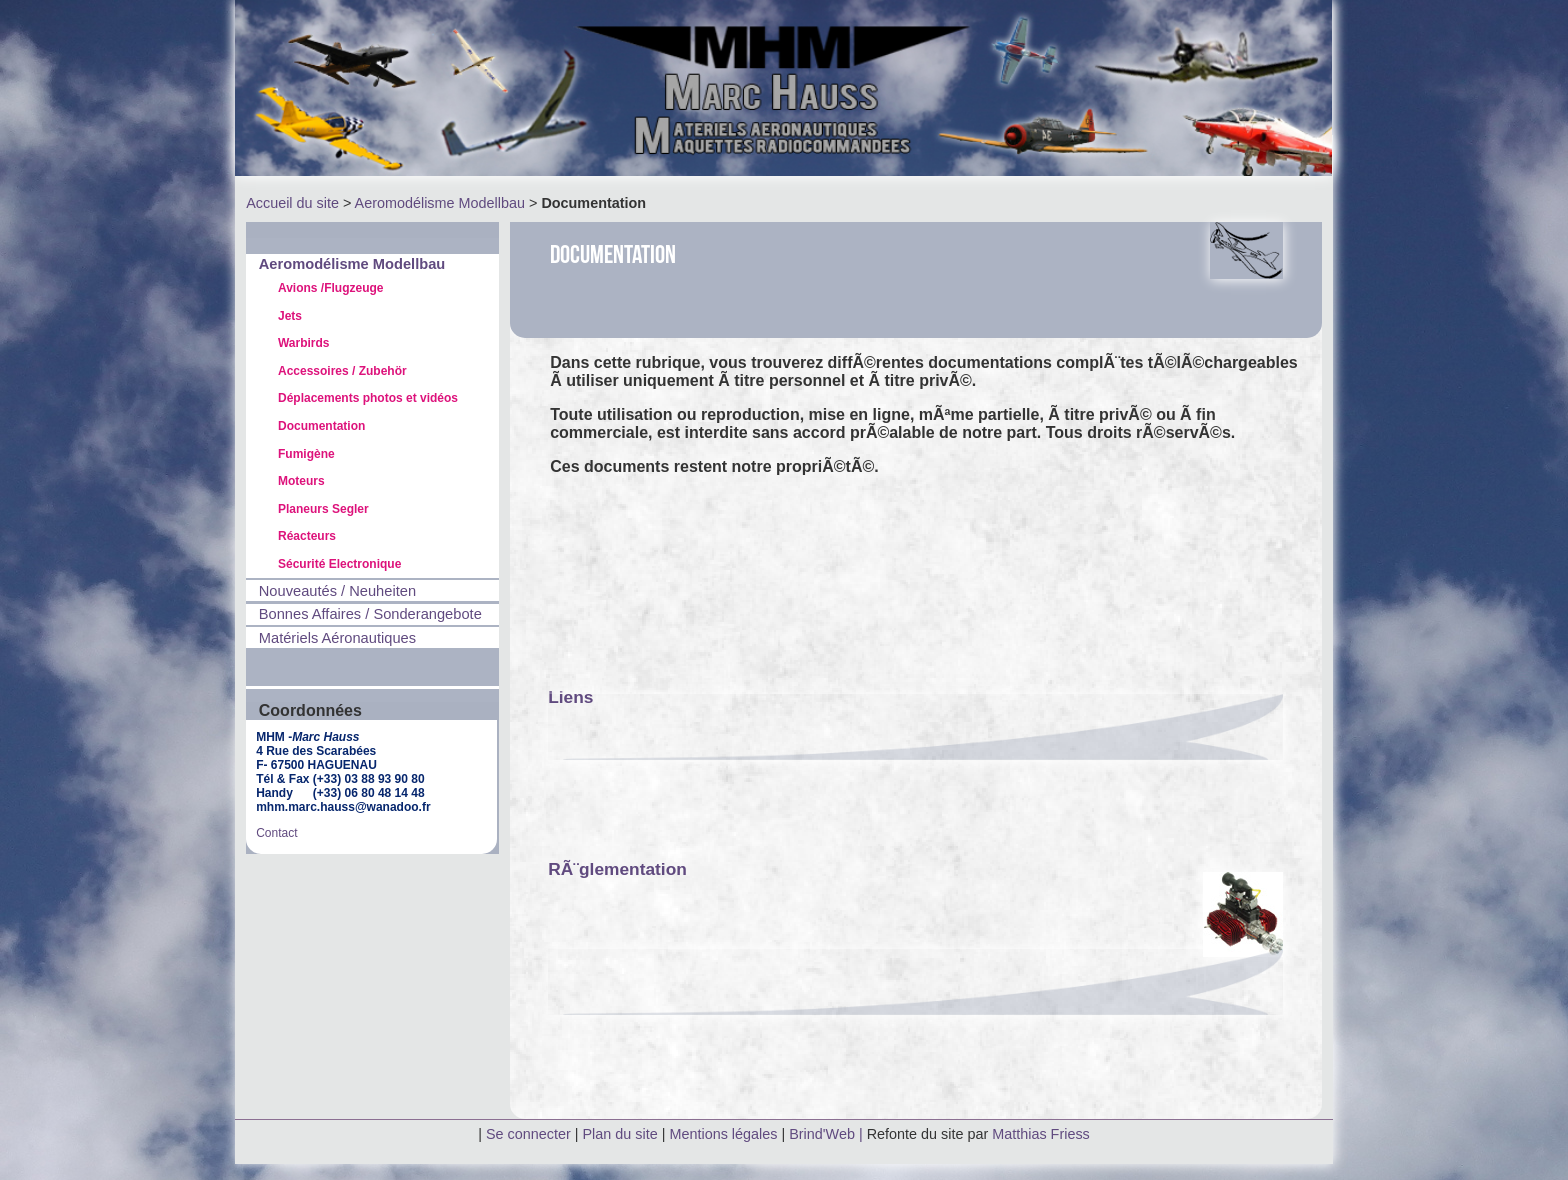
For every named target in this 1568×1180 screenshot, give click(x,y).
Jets (290, 316)
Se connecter (528, 1134)
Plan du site (620, 1134)
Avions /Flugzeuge (331, 288)
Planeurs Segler (323, 509)
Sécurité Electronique (339, 564)
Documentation (321, 426)
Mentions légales (725, 1134)
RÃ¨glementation (617, 869)
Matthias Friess (1041, 1134)
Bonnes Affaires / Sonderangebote (370, 614)
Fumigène (306, 454)
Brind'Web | (827, 1134)
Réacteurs (307, 536)
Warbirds (304, 343)
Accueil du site (292, 203)
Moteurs (301, 481)
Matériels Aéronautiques (337, 638)
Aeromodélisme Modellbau (440, 203)
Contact (276, 833)
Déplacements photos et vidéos (368, 398)
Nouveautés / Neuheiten (337, 591)
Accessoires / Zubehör (342, 371)
